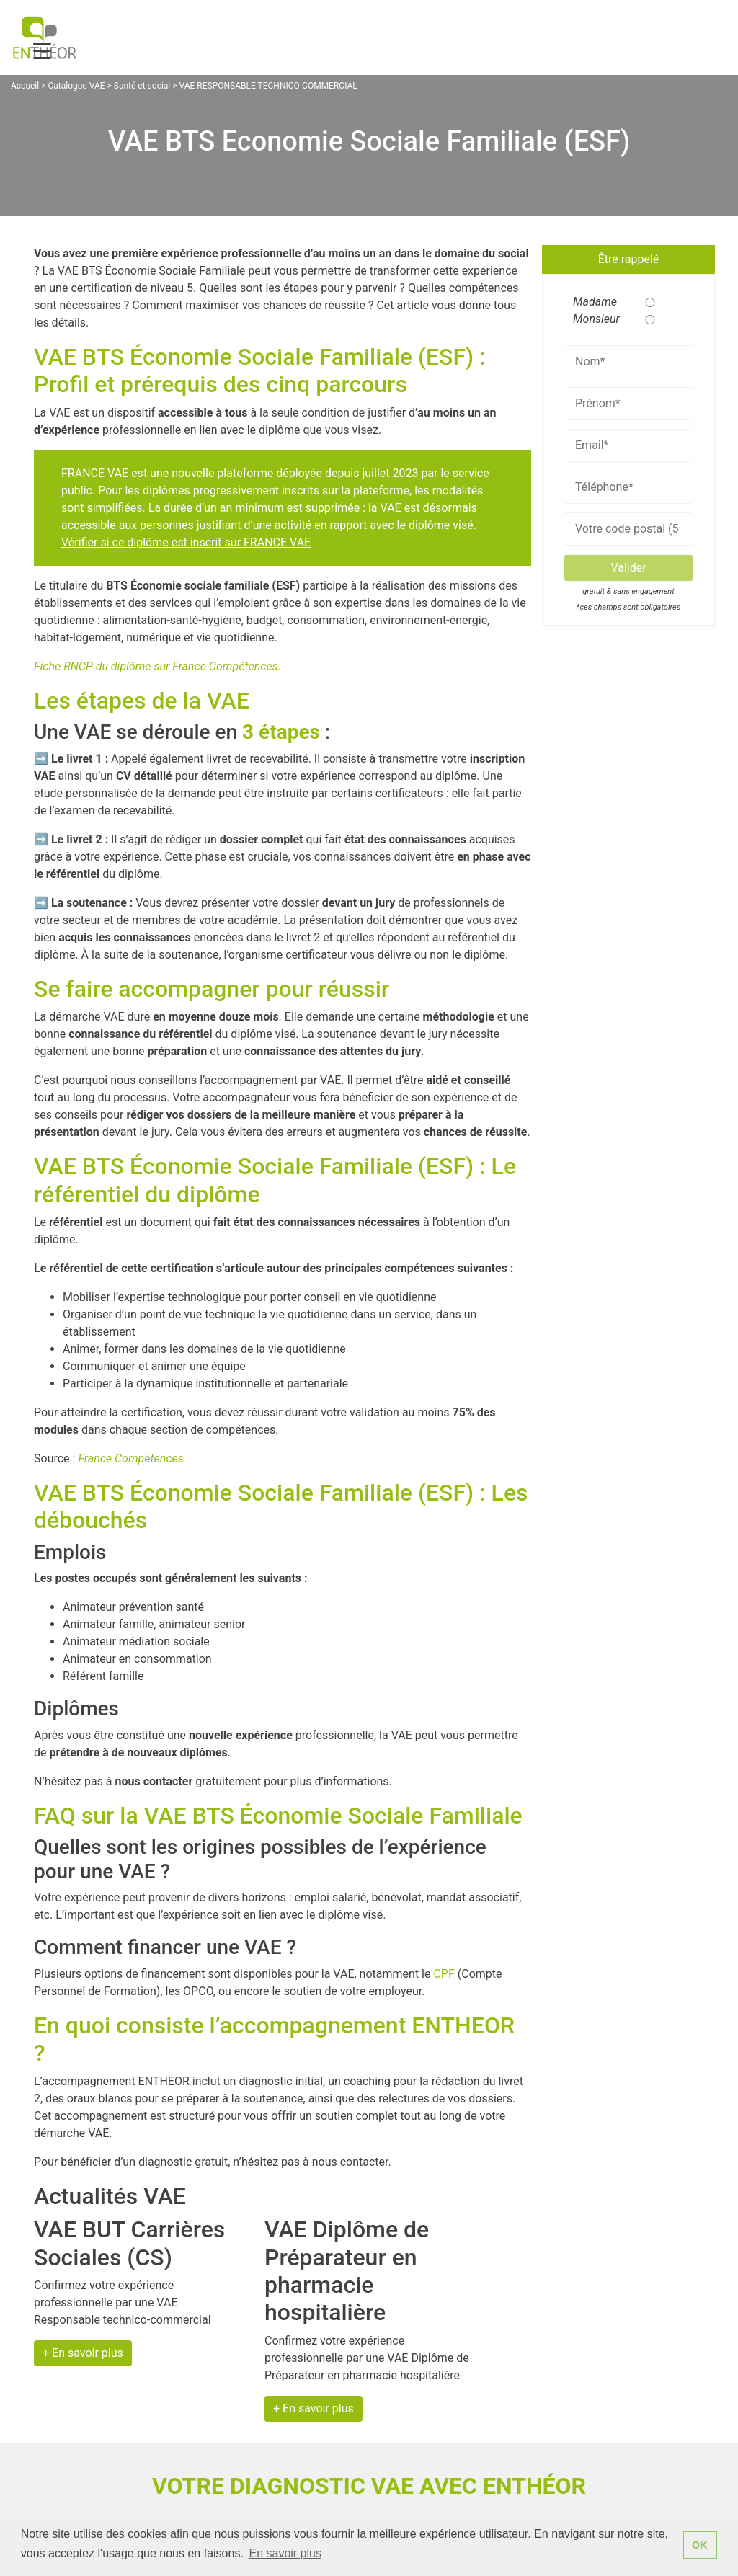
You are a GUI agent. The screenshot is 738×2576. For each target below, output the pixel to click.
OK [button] (700, 2545)
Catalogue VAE (76, 86)
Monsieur (591, 319)
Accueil (25, 86)
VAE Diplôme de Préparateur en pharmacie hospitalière (346, 2271)
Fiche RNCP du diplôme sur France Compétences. (157, 666)
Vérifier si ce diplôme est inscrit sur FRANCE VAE (186, 542)
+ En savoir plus (83, 2353)
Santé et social (142, 86)
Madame (591, 301)
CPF (443, 1974)
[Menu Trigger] (42, 51)
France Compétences (130, 1458)
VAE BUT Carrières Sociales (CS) (129, 2243)
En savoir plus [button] (285, 2553)
